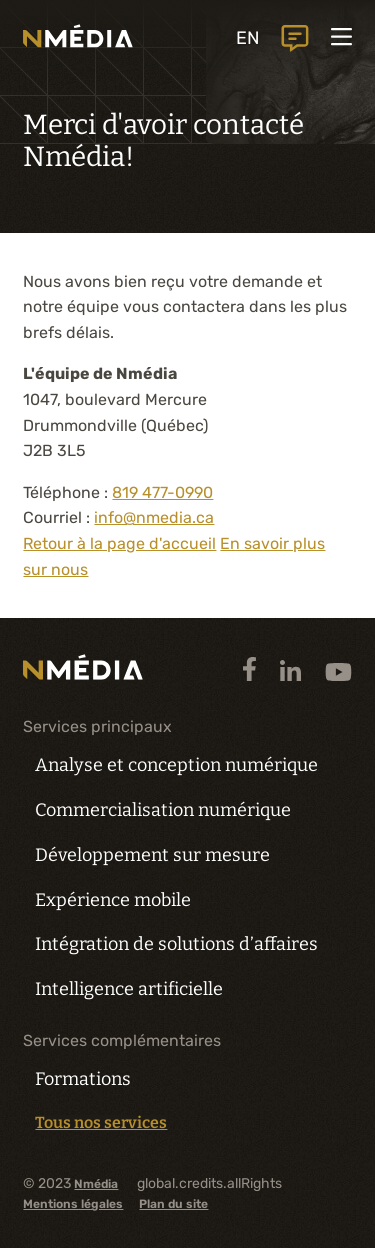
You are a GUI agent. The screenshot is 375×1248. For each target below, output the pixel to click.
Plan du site (173, 1204)
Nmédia (96, 1184)
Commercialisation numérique (163, 810)
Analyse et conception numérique (176, 765)
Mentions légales (73, 1204)
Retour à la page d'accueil (119, 543)
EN (247, 38)
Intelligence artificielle (129, 989)
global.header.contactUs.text (295, 38)
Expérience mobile (113, 900)
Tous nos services (101, 1123)
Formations (83, 1079)
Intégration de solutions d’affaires (176, 944)
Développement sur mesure (152, 855)
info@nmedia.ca (154, 517)
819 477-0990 (162, 492)
